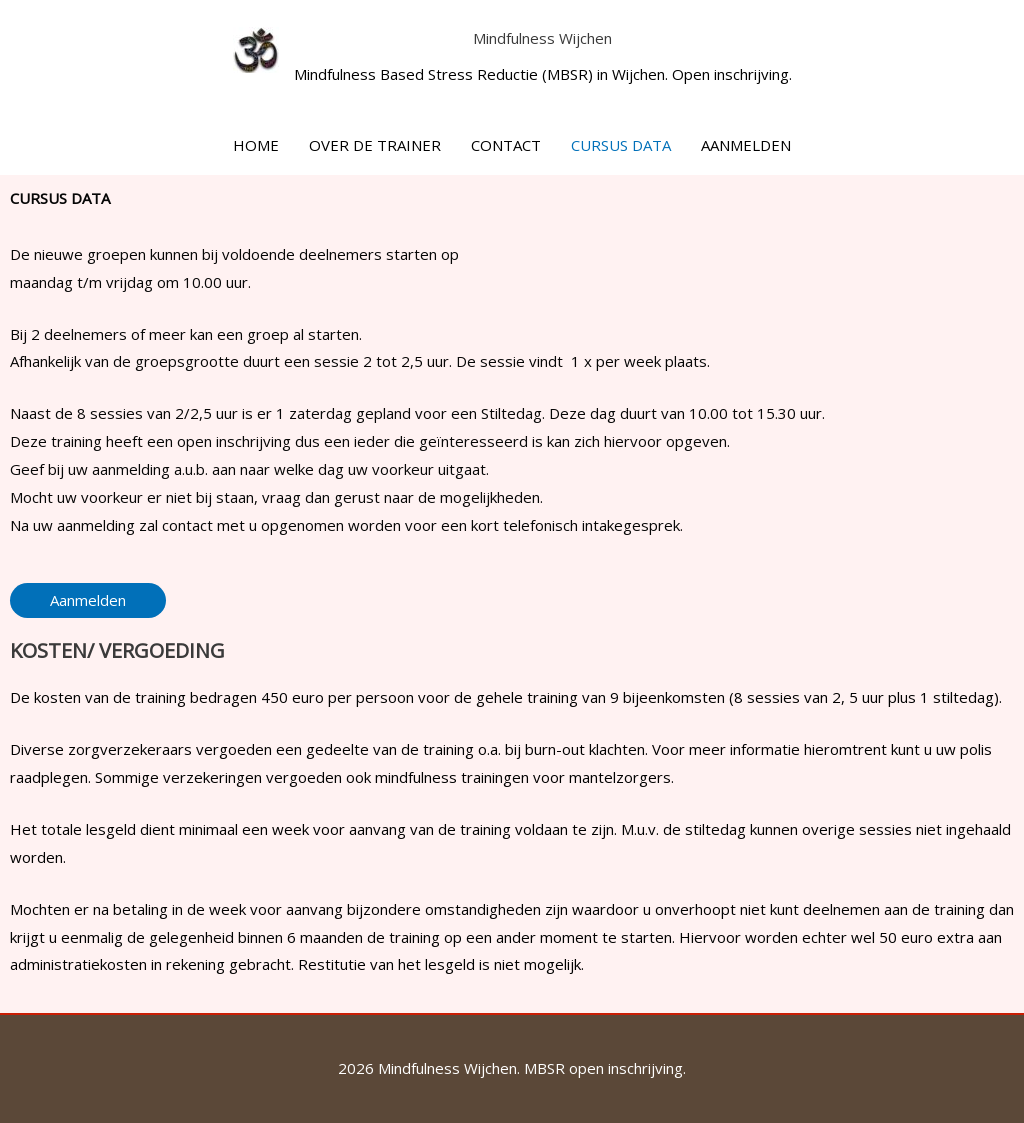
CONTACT (506, 145)
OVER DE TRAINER (375, 145)
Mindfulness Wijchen (542, 38)
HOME (256, 145)
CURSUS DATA (621, 145)
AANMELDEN (746, 145)
